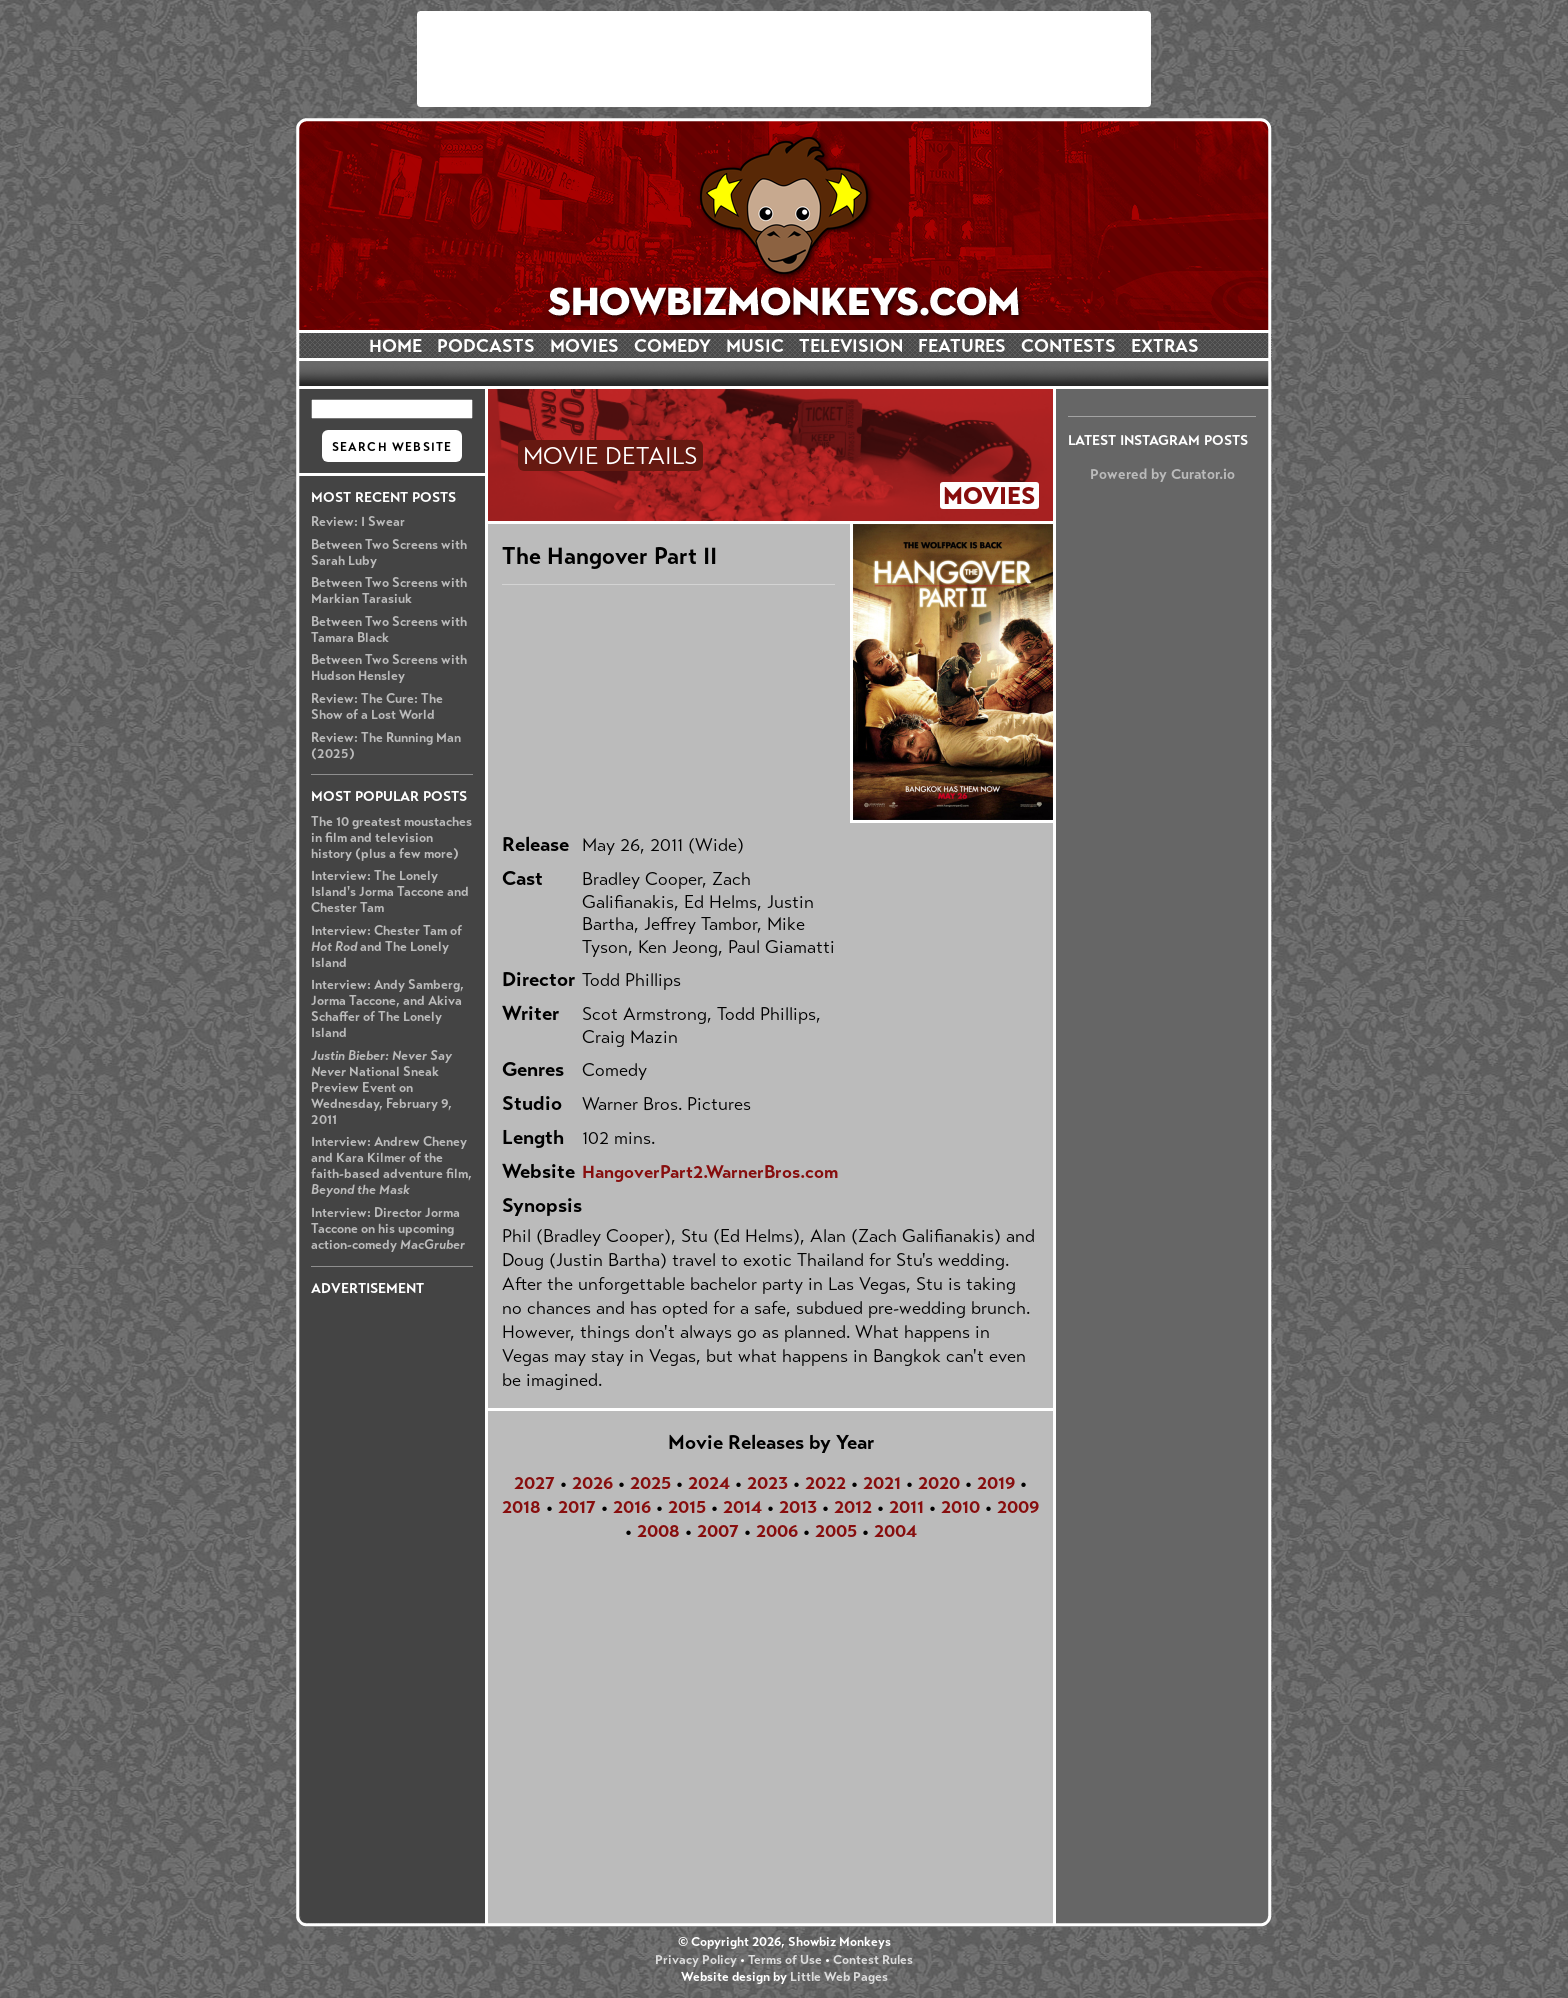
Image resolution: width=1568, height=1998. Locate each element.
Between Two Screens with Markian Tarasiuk (389, 591)
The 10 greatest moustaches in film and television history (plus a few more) (391, 838)
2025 (650, 1483)
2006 (777, 1531)
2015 (687, 1507)
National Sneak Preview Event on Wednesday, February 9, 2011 (381, 1088)
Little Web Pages (839, 1977)
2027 (534, 1483)
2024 (709, 1483)
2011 (906, 1507)
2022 (825, 1483)
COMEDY (672, 346)
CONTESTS (1068, 346)
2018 (521, 1507)
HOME (395, 346)
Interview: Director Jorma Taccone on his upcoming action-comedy (388, 1229)
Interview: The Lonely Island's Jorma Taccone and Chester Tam (390, 892)
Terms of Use (785, 1960)
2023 (767, 1483)
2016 (632, 1507)
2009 (1018, 1507)
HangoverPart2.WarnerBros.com (710, 1172)
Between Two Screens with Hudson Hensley (389, 668)
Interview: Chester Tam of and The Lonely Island (386, 947)
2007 (718, 1531)
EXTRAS (1165, 346)
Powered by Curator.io (1162, 474)
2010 (960, 1507)
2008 (658, 1531)
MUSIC (755, 346)
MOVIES (584, 346)
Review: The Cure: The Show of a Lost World (377, 707)
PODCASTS (486, 346)
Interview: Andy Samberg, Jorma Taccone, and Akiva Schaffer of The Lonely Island (387, 1009)
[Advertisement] (784, 59)
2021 (882, 1483)
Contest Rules (873, 1960)
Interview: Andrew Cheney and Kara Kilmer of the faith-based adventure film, (391, 1166)
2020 (939, 1483)
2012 (853, 1507)
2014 (742, 1507)
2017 (577, 1507)
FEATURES (962, 346)
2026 (592, 1483)
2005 (836, 1531)
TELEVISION (851, 346)
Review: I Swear (358, 522)
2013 (798, 1507)
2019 (996, 1483)
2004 (895, 1531)
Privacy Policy (696, 1960)
